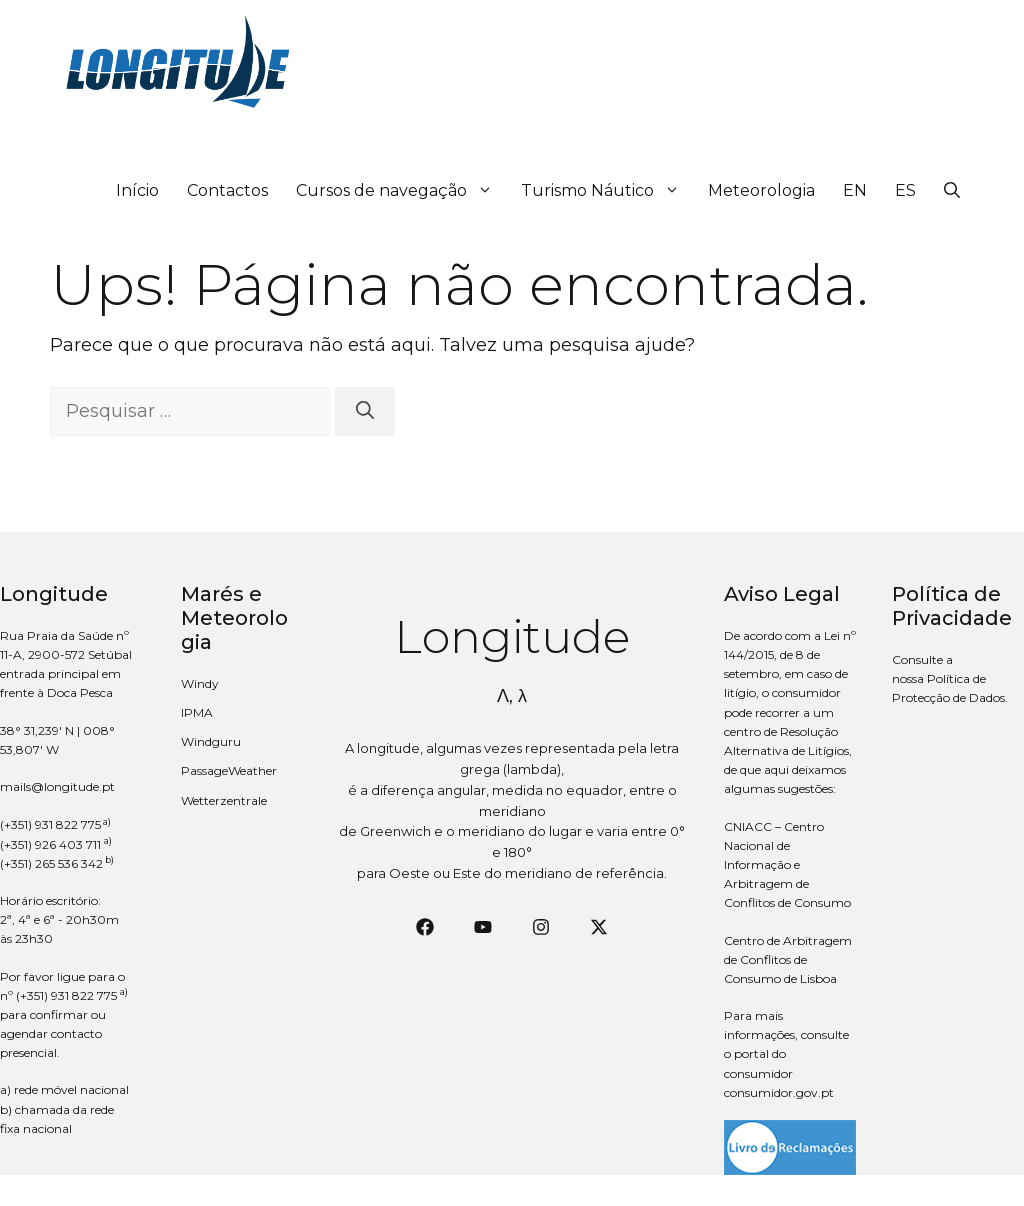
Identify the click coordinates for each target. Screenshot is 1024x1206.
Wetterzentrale (224, 800)
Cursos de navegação (401, 190)
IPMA (197, 712)
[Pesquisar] (365, 411)
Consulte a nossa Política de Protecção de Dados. (950, 678)
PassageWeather (229, 770)
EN (855, 190)
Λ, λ (512, 696)
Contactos (227, 190)
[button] (952, 190)
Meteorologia (761, 190)
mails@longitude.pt (57, 786)
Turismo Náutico (607, 190)
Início (137, 190)
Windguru (211, 741)
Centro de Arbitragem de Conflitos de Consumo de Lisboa (788, 959)
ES (905, 190)
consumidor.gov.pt (779, 1092)
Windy (200, 683)
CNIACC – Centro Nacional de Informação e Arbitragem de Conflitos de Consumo (787, 865)
